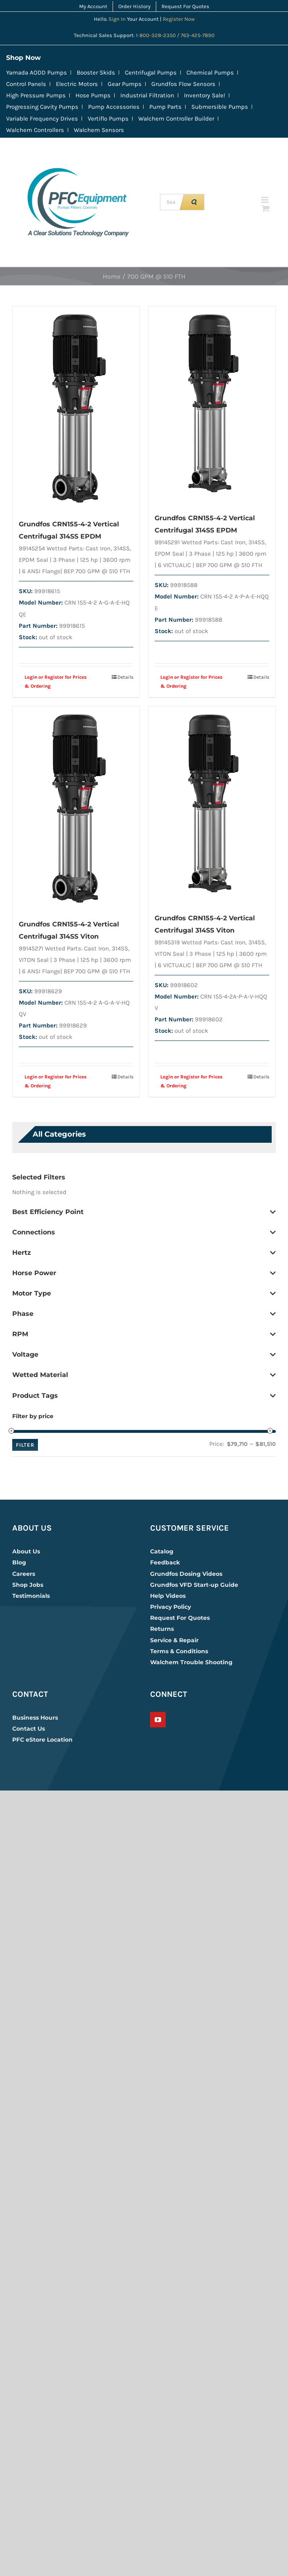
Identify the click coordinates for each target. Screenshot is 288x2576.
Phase (144, 1314)
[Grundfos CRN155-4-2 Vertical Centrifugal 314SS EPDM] (76, 408)
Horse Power (144, 1273)
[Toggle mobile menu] (265, 200)
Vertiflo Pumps (108, 118)
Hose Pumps (93, 95)
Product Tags (144, 1396)
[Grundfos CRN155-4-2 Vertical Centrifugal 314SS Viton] (76, 808)
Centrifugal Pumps (151, 72)
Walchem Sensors (99, 130)
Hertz (144, 1253)
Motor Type (144, 1293)
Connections (144, 1232)
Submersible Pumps (219, 106)
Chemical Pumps (210, 72)
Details (125, 677)
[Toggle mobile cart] (265, 208)
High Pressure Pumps (36, 95)
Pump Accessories (114, 106)
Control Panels (26, 84)
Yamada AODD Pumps (36, 72)
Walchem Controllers (35, 130)
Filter (25, 1445)
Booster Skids (96, 72)
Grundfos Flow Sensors (183, 84)
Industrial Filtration (147, 95)
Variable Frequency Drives (42, 118)
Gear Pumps (125, 84)
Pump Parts (165, 106)
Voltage (144, 1354)
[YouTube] (158, 1719)
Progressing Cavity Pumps (42, 106)
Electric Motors (77, 84)
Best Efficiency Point (144, 1212)
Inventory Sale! (204, 95)
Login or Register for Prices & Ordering (55, 681)
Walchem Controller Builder (176, 118)
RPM (144, 1334)
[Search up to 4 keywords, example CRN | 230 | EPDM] (171, 202)
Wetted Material (144, 1375)
